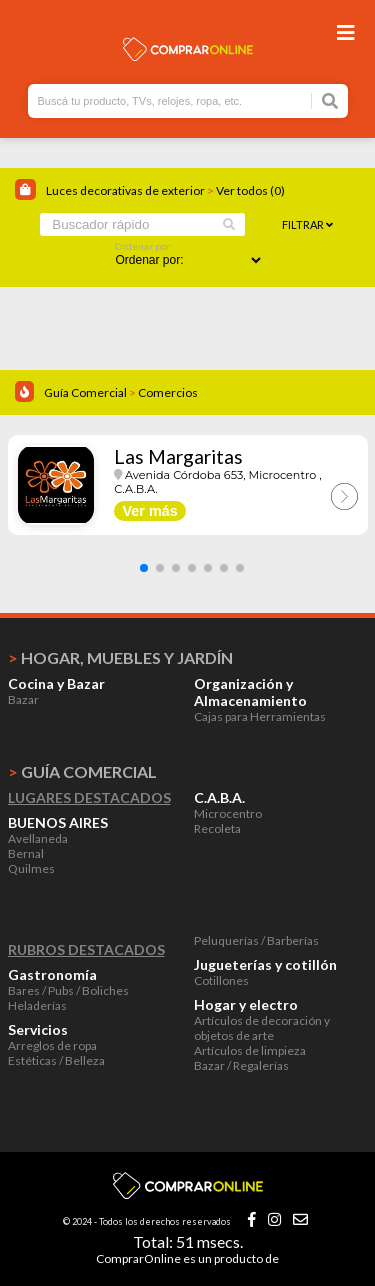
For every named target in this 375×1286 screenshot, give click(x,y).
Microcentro (228, 813)
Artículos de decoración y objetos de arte (262, 1028)
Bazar (23, 699)
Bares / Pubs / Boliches (68, 990)
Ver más (150, 511)
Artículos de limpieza (250, 1050)
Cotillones (221, 980)
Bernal (26, 853)
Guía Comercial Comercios (121, 392)
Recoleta (217, 828)
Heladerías (37, 1005)
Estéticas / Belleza (56, 1060)
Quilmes (31, 868)
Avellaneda (38, 838)
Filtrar (307, 224)
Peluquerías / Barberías (256, 940)
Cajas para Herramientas (260, 716)
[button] (144, 568)
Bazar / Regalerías (241, 1065)
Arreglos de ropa (52, 1045)
